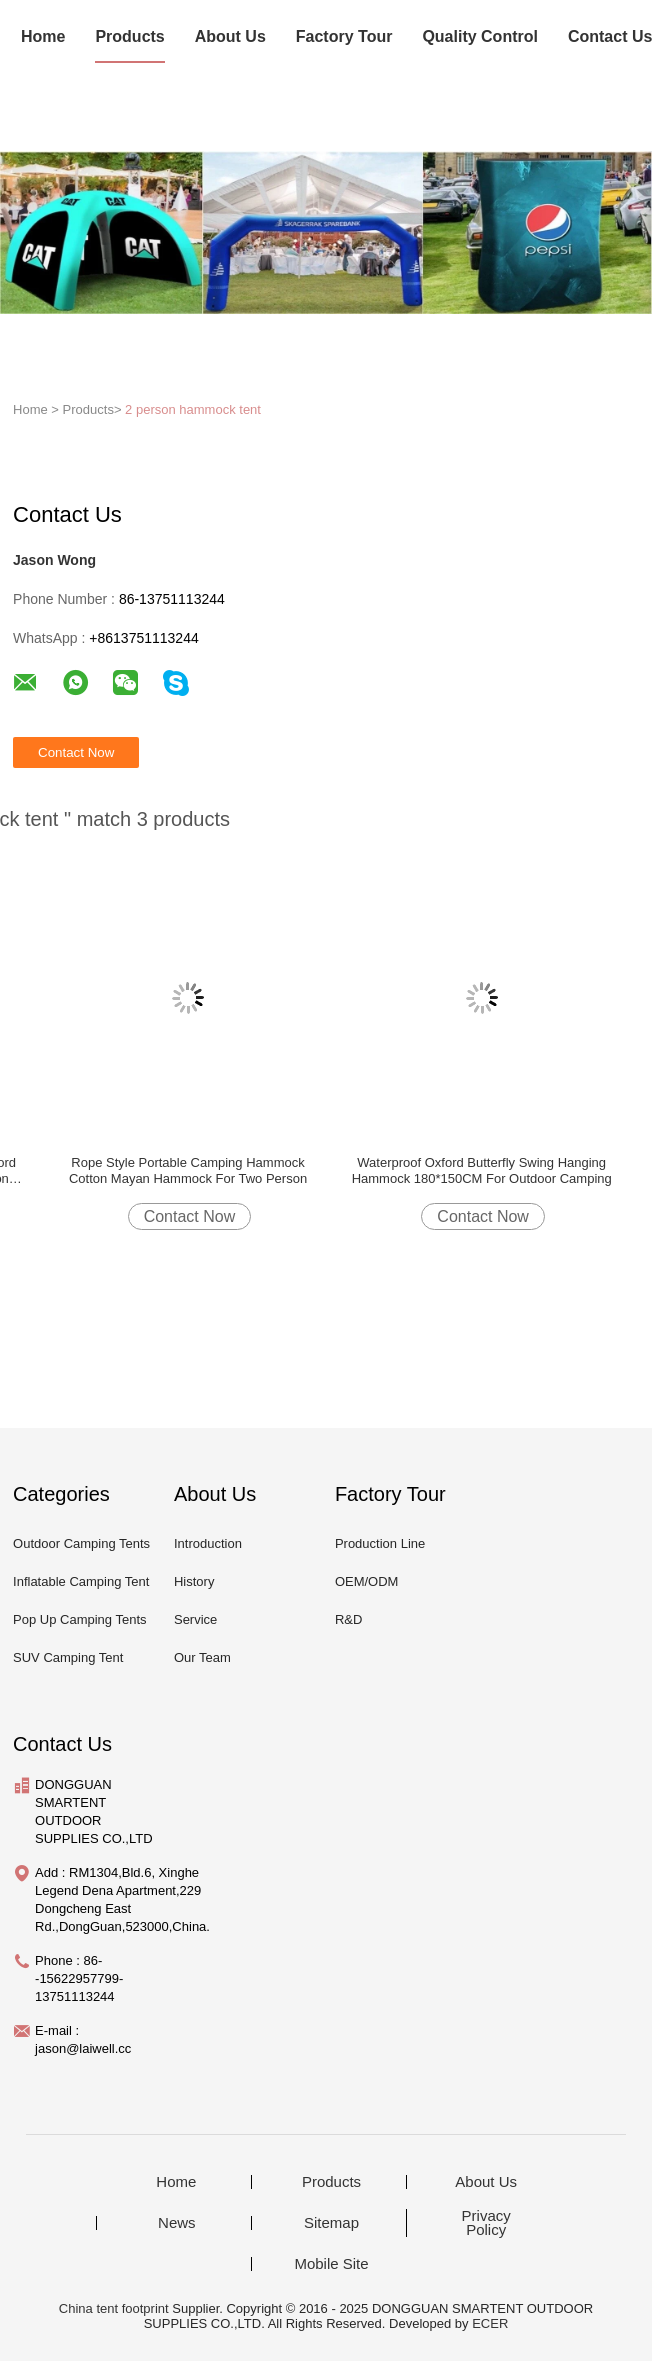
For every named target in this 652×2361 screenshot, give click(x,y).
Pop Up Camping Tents (79, 1619)
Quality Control (480, 36)
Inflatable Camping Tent (81, 1581)
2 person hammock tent (193, 409)
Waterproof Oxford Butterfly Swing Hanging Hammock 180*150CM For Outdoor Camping (482, 1170)
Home (43, 36)
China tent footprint (114, 2308)
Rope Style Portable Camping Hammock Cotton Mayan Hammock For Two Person (188, 1170)
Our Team (202, 1657)
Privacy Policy (486, 2223)
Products (129, 36)
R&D (348, 1619)
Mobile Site (331, 2264)
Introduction (208, 1543)
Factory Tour (344, 36)
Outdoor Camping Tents (81, 1543)
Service (195, 1619)
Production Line (380, 1543)
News (177, 2223)
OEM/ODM (367, 1581)
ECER (490, 2323)
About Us (230, 36)
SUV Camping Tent (68, 1657)
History (194, 1581)
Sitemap (331, 2223)
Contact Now (190, 1216)
